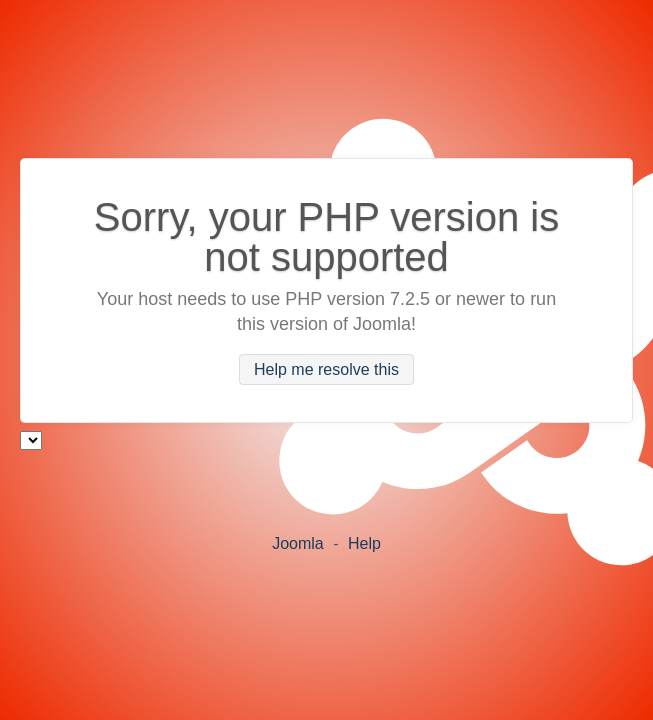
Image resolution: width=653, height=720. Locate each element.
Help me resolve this (326, 369)
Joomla (298, 543)
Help (364, 543)
